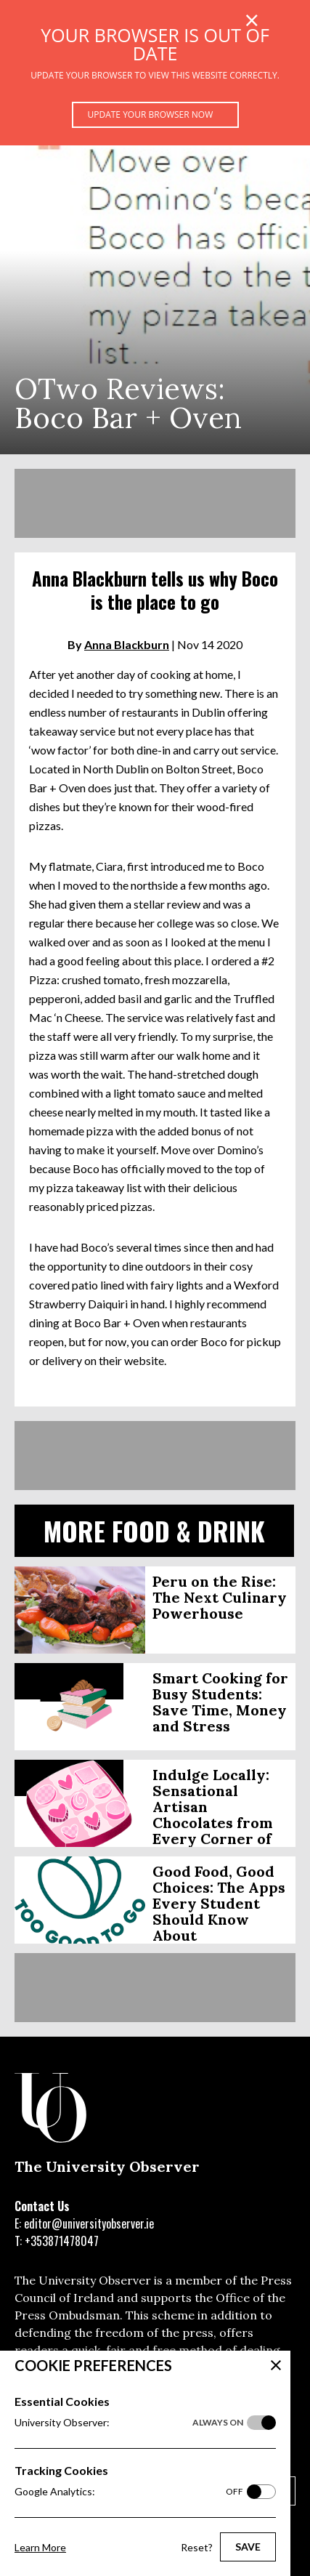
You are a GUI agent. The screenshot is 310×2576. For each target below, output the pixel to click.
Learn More (40, 2547)
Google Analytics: (129, 2491)
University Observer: (129, 2422)
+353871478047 (62, 2241)
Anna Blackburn (126, 644)
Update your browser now (150, 114)
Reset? (197, 2547)
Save (248, 2546)
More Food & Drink (154, 1530)
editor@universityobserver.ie (89, 2223)
